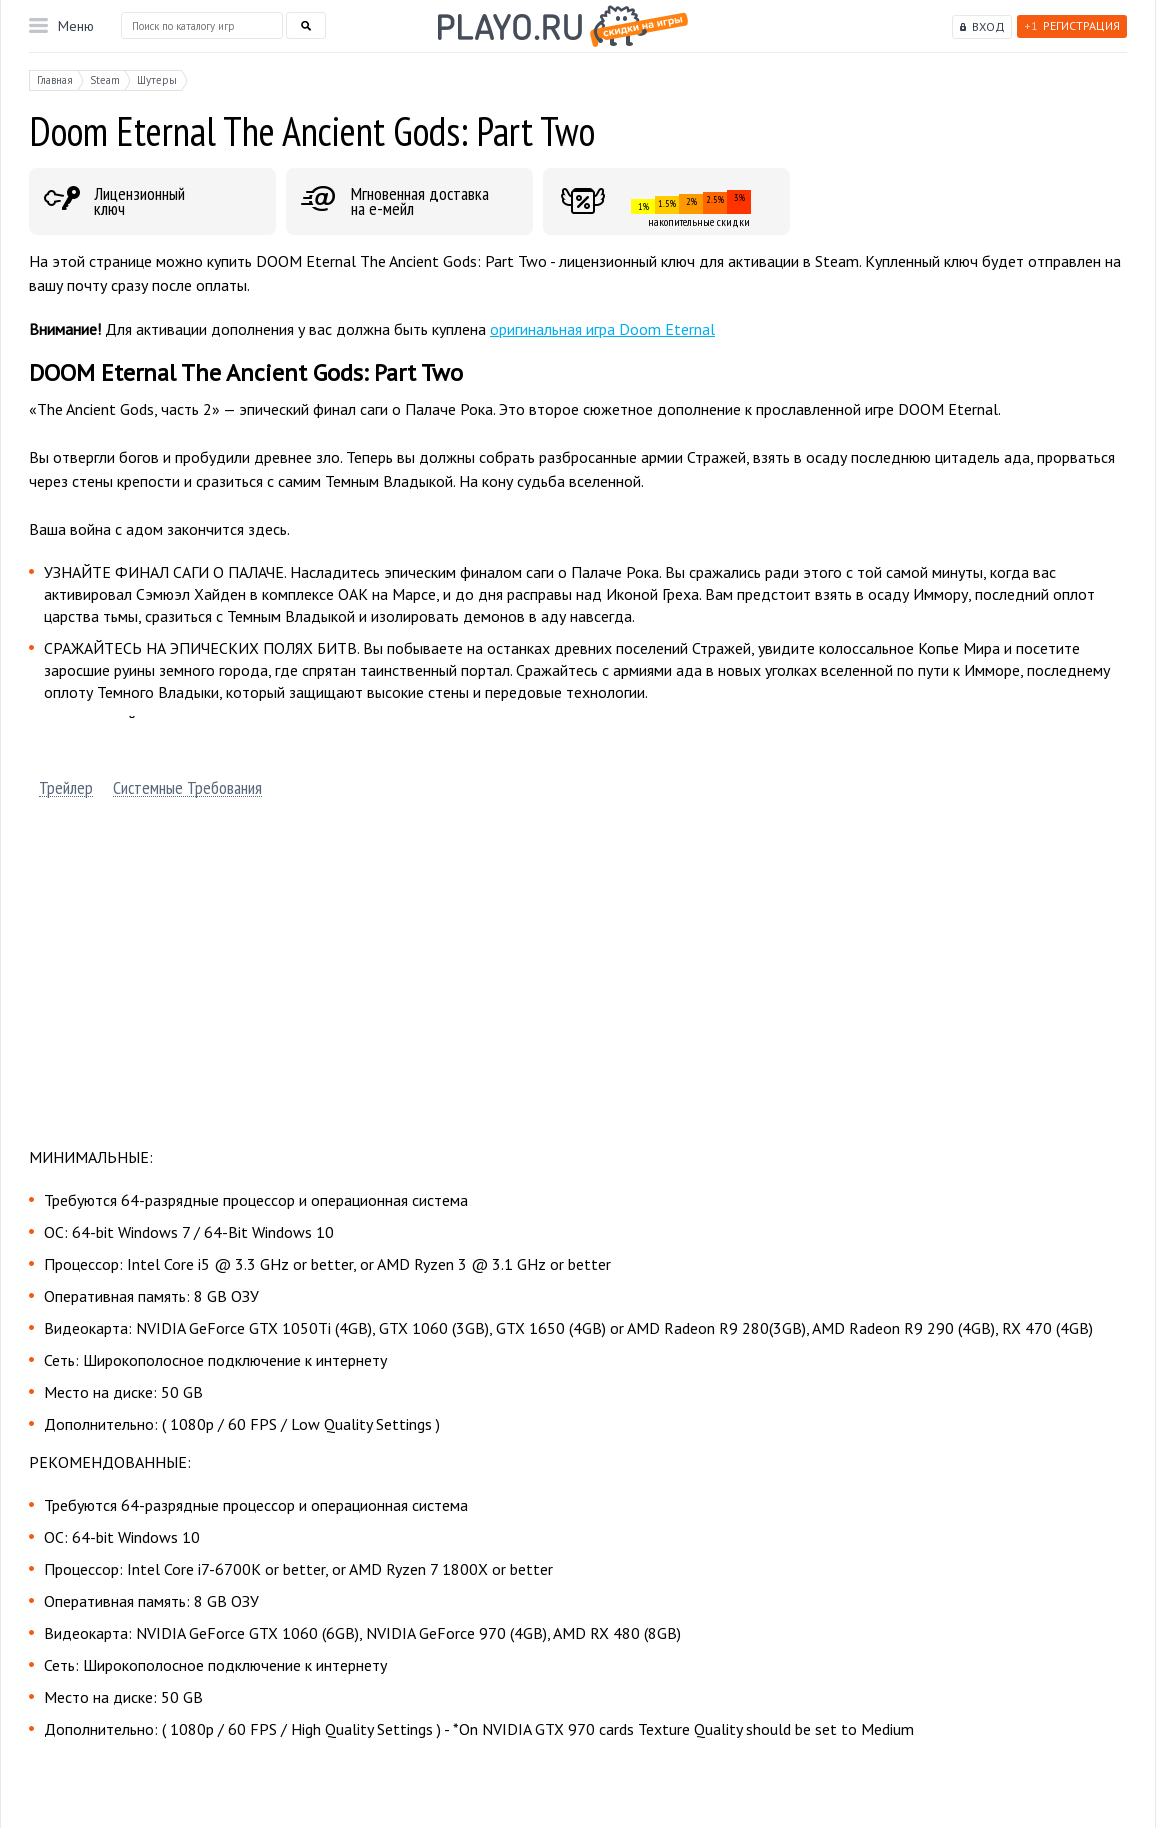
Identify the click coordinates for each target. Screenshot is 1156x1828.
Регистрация (1072, 25)
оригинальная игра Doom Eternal (602, 329)
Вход (988, 26)
